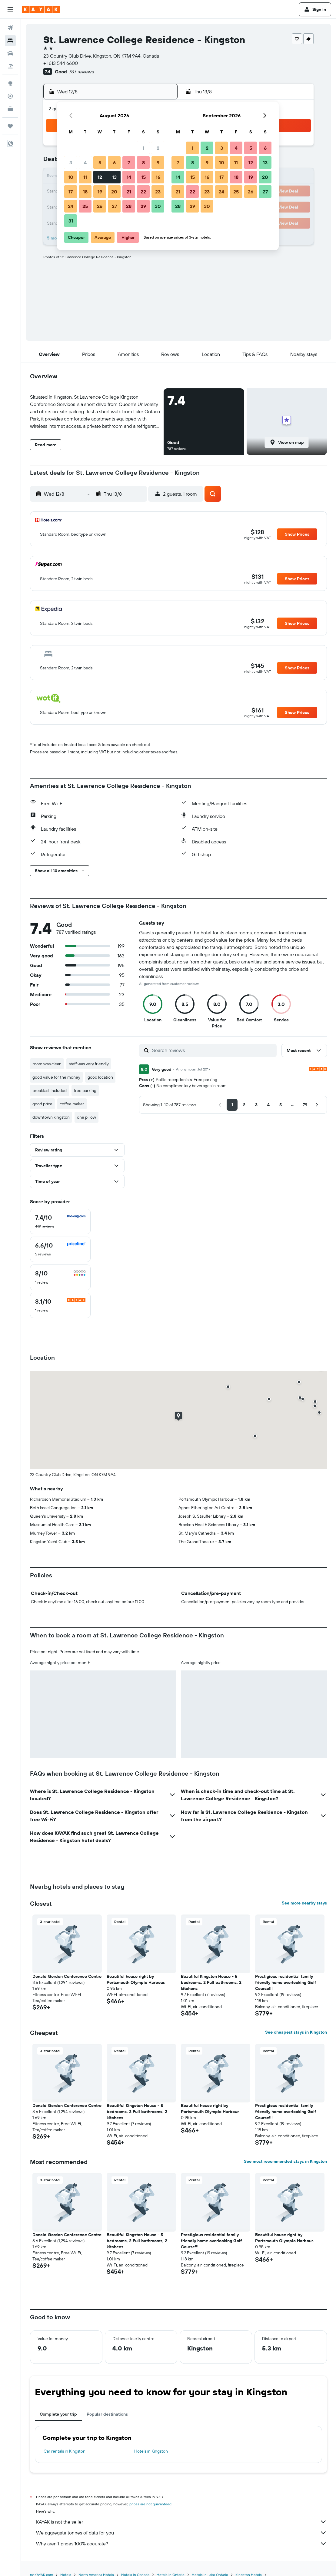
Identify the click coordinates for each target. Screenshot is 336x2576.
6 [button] (114, 162)
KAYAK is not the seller (181, 2521)
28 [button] (128, 206)
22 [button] (143, 192)
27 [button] (114, 206)
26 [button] (99, 206)
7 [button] (129, 162)
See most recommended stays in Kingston (285, 2161)
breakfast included (49, 1090)
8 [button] (143, 162)
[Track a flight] (10, 96)
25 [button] (85, 206)
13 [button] (114, 177)
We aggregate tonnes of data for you (181, 2532)
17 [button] (70, 192)
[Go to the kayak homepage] (41, 9)
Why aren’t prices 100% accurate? (181, 2543)
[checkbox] (60, 1221)
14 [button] (129, 177)
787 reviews (81, 72)
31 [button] (70, 221)
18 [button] (85, 192)
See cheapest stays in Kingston (296, 2032)
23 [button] (158, 192)
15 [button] (143, 177)
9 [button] (158, 162)
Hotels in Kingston (151, 2451)
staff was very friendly (89, 1064)
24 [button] (70, 206)
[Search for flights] (10, 28)
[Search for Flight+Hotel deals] (10, 66)
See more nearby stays (304, 1903)
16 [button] (158, 177)
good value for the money (56, 1077)
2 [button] (158, 148)
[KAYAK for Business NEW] (10, 109)
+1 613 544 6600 (60, 63)
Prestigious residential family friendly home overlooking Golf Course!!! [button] (285, 1982)
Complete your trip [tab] (58, 2414)
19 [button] (100, 192)
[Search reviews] (212, 1050)
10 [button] (70, 177)
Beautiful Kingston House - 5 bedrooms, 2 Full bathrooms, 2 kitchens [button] (211, 1982)
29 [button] (143, 206)
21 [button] (129, 192)
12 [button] (100, 177)
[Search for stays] (10, 41)
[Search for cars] (10, 53)
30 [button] (158, 206)
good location (100, 1077)
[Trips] (10, 126)
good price (42, 1104)
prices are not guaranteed (150, 2504)
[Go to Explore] (10, 83)
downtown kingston (51, 1117)
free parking (85, 1090)
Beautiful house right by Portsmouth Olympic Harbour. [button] (136, 1979)
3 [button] (70, 162)
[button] (10, 9)
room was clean (47, 1064)
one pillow (86, 1117)
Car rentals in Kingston (64, 2451)
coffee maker (72, 1104)
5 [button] (99, 162)
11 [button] (85, 177)
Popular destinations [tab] (107, 2414)
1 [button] (143, 148)
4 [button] (85, 162)
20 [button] (114, 192)
